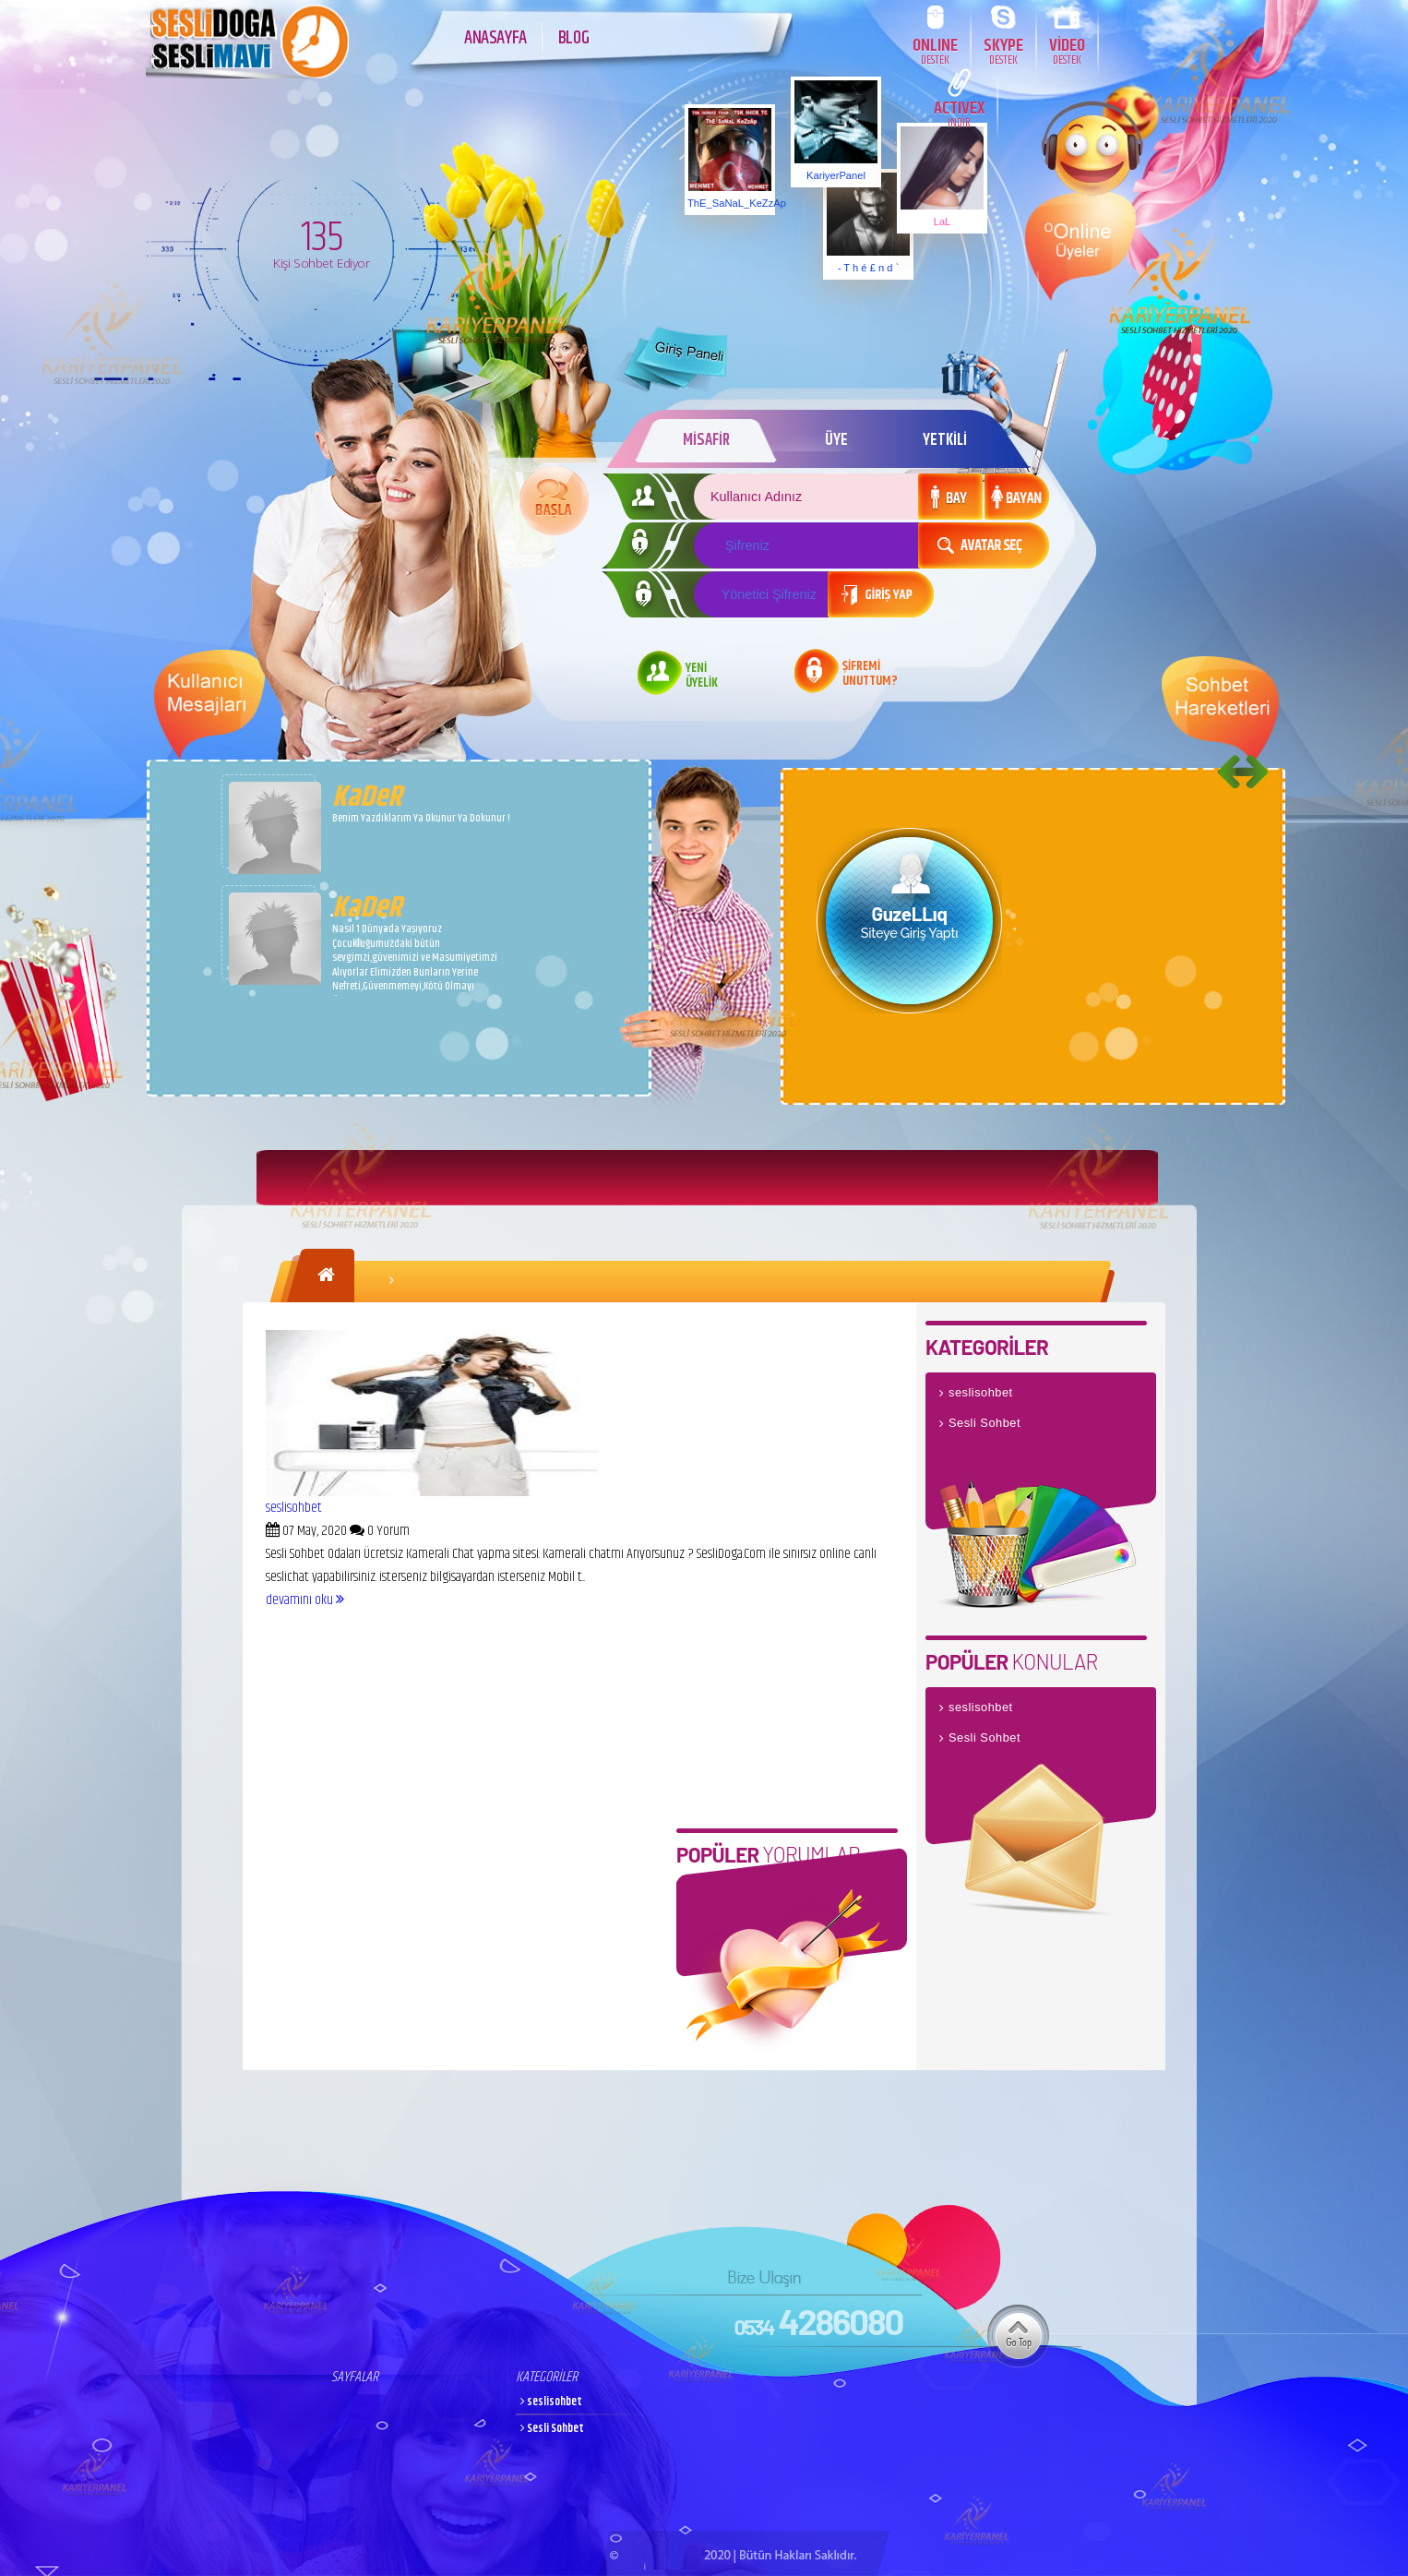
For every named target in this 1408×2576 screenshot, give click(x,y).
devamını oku (305, 1599)
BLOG (573, 38)
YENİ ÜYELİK (702, 676)
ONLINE (935, 50)
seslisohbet (294, 1507)
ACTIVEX (959, 113)
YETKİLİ (945, 440)
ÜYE (836, 440)
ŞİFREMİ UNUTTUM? (870, 674)
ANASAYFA (495, 38)
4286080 (818, 2321)
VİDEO (1067, 50)
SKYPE (1003, 50)
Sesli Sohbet (984, 1423)
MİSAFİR (705, 440)
